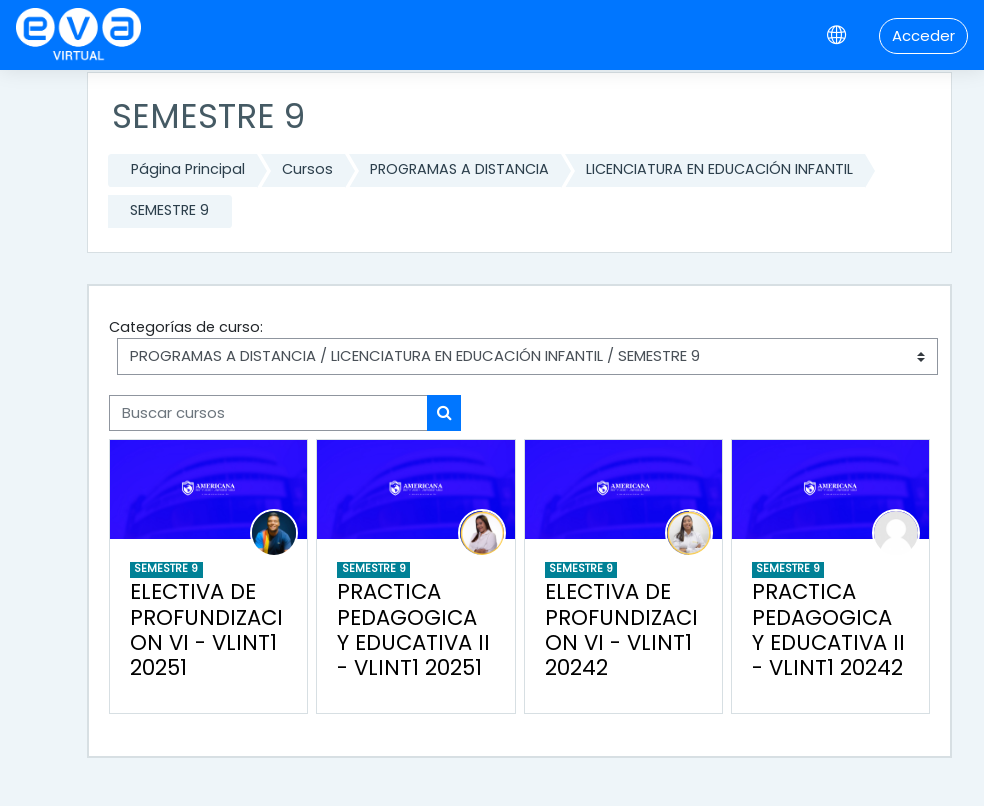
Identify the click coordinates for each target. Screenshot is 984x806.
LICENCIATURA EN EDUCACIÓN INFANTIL (719, 169)
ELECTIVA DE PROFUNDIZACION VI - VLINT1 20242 (621, 629)
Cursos (307, 169)
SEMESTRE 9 (169, 210)
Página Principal (188, 169)
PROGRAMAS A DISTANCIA (459, 169)
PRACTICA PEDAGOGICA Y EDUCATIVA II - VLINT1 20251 (413, 629)
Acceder (923, 35)
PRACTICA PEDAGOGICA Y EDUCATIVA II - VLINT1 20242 (828, 629)
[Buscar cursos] (268, 413)
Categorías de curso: (186, 327)
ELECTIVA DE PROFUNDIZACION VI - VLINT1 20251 (206, 629)
